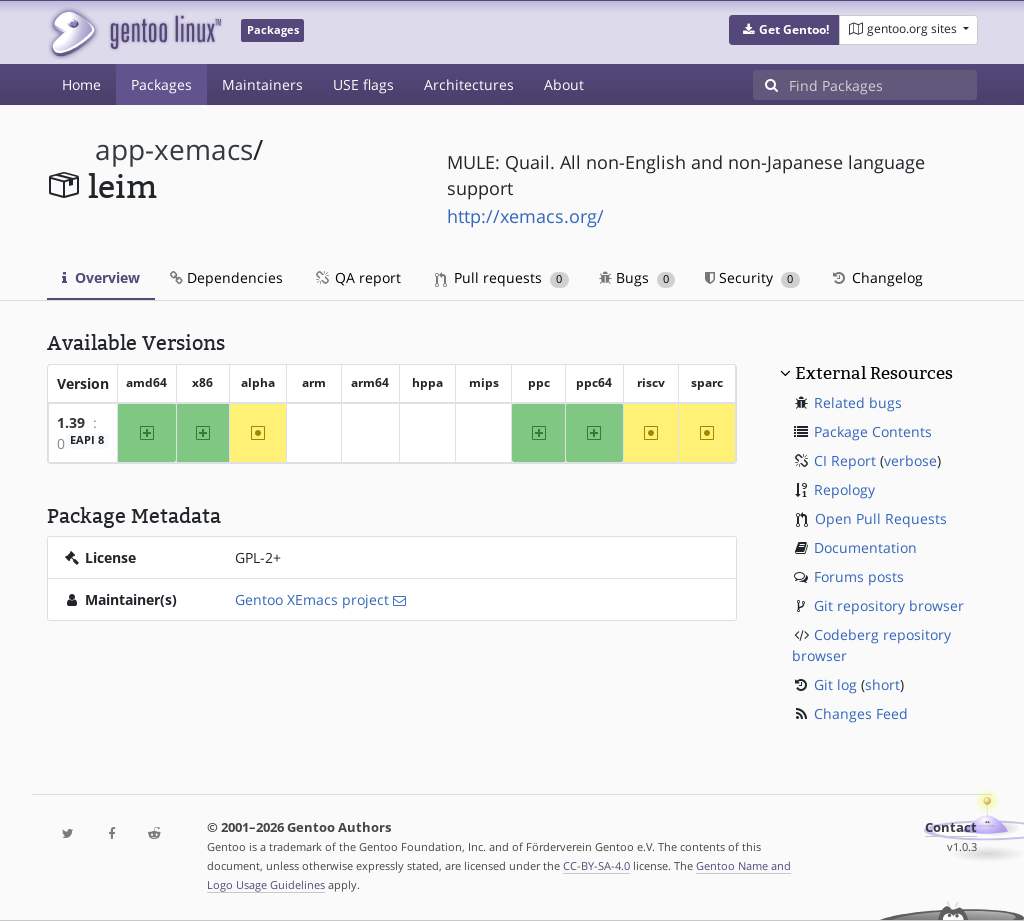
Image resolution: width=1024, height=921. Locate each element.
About (564, 84)
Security (752, 277)
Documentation (865, 547)
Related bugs (858, 402)
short (882, 684)
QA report (357, 277)
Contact (951, 827)
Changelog (876, 277)
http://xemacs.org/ (525, 216)
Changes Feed (861, 713)
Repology (844, 489)
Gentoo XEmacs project (312, 599)
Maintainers (262, 84)
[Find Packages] (883, 85)
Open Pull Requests (881, 518)
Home (81, 84)
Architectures (469, 84)
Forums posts (859, 576)
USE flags (363, 84)
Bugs (637, 277)
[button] (784, 30)
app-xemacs (174, 149)
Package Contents (873, 431)
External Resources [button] (874, 373)
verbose (910, 460)
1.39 (71, 422)
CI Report (845, 460)
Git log (835, 684)
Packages (161, 84)
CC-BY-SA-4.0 (596, 865)
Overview (101, 277)
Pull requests (502, 277)
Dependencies (226, 277)
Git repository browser (889, 605)
